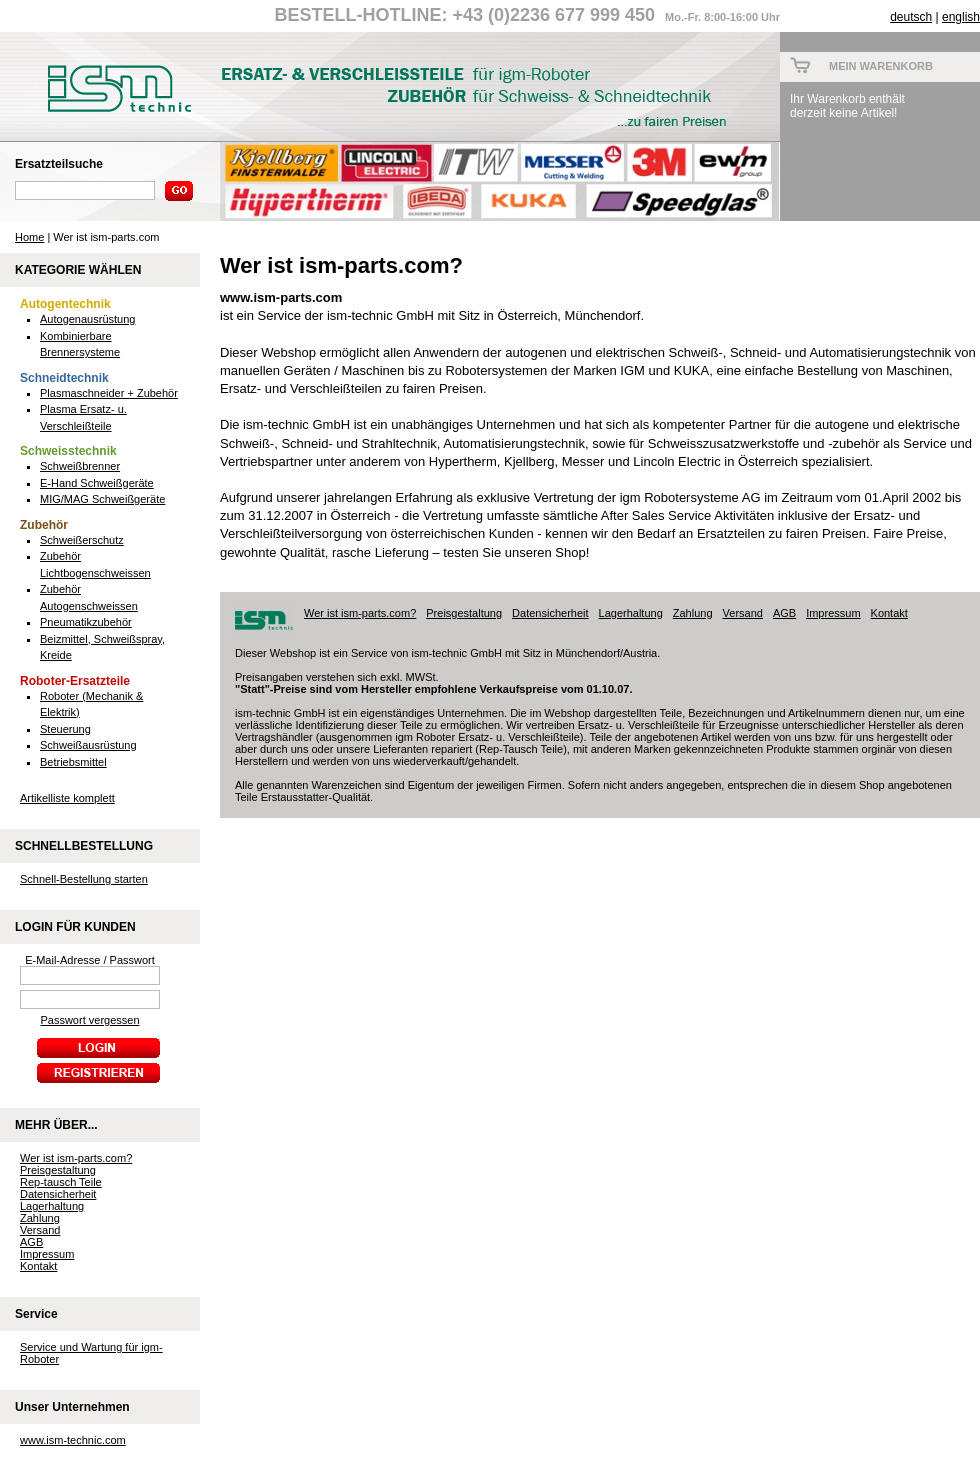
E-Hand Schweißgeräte (97, 483)
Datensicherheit (58, 1194)
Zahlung (40, 1218)
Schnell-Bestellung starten (84, 879)
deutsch (911, 17)
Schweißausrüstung (88, 745)
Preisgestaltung (58, 1170)
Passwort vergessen (89, 1020)
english (961, 17)
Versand (40, 1230)
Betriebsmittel (73, 762)
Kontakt (38, 1266)
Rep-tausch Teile (61, 1182)
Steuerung (65, 729)
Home (29, 237)
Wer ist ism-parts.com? (76, 1158)
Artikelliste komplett (67, 798)
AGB (31, 1242)
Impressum (47, 1254)
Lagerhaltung (52, 1206)
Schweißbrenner (80, 466)
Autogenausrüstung (87, 319)
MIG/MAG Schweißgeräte (102, 499)
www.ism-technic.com (73, 1440)
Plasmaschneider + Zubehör (109, 393)
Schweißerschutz (82, 540)
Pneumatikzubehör (86, 622)
